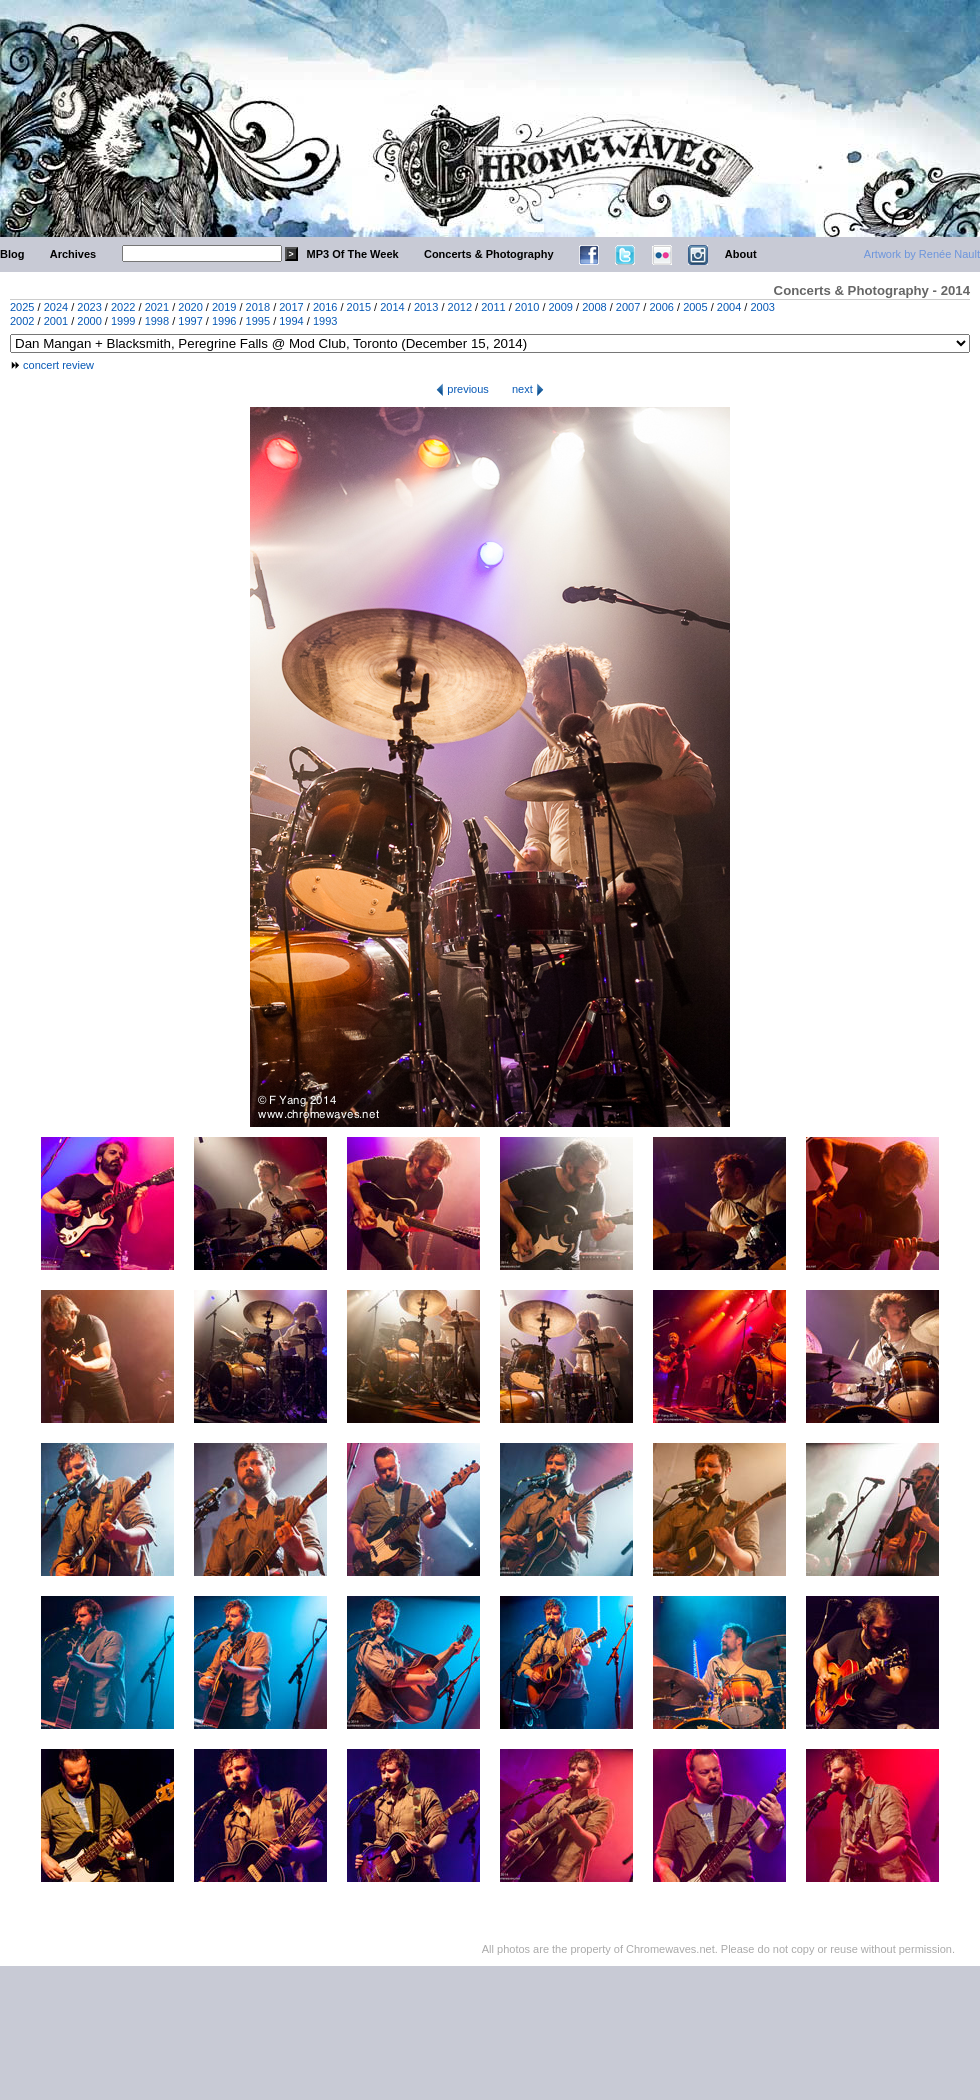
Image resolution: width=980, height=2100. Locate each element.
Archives (73, 254)
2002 (22, 321)
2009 (561, 307)
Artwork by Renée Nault (922, 254)
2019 (224, 307)
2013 (426, 307)
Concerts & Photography (489, 254)
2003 (762, 307)
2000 (89, 321)
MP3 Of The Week (353, 254)
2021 (157, 307)
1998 (157, 321)
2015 (359, 307)
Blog (12, 254)
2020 (190, 307)
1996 (224, 321)
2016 (325, 307)
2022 (123, 307)
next (528, 389)
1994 (291, 321)
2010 (527, 307)
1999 (123, 321)
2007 (628, 307)
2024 (56, 307)
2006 (661, 307)
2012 (460, 307)
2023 (89, 307)
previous (462, 389)
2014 (392, 307)
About (741, 254)
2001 (56, 321)
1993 (325, 321)
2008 (594, 307)
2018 (258, 307)
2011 (493, 307)
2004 (729, 307)
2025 (22, 307)
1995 (258, 321)
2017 (291, 307)
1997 (190, 321)
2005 (695, 307)
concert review (58, 365)
